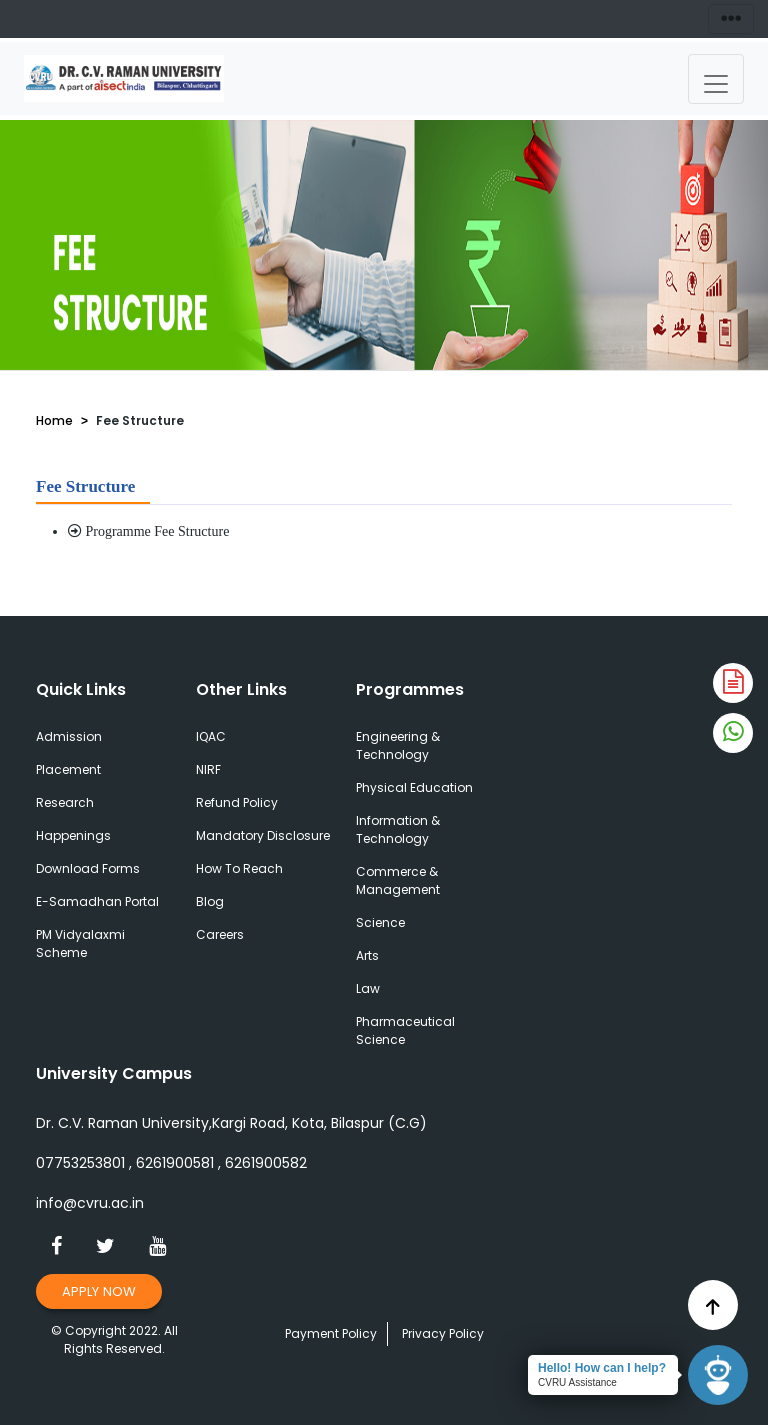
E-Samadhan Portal (97, 901)
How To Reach (239, 868)
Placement (68, 769)
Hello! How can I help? (602, 1368)
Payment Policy (331, 1333)
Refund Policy (237, 802)
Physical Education (414, 787)
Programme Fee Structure (148, 531)
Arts (367, 955)
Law (368, 988)
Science (380, 922)
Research (65, 802)
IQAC (211, 736)
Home (54, 420)
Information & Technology (398, 829)
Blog (210, 901)
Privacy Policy (443, 1333)
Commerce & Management (398, 880)
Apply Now (99, 1291)
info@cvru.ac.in (90, 1203)
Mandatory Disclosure (263, 835)
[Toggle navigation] (716, 79)
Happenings (73, 835)
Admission (69, 736)
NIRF (208, 769)
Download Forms (88, 868)
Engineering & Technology (398, 745)
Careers (220, 934)
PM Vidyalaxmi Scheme (80, 943)
